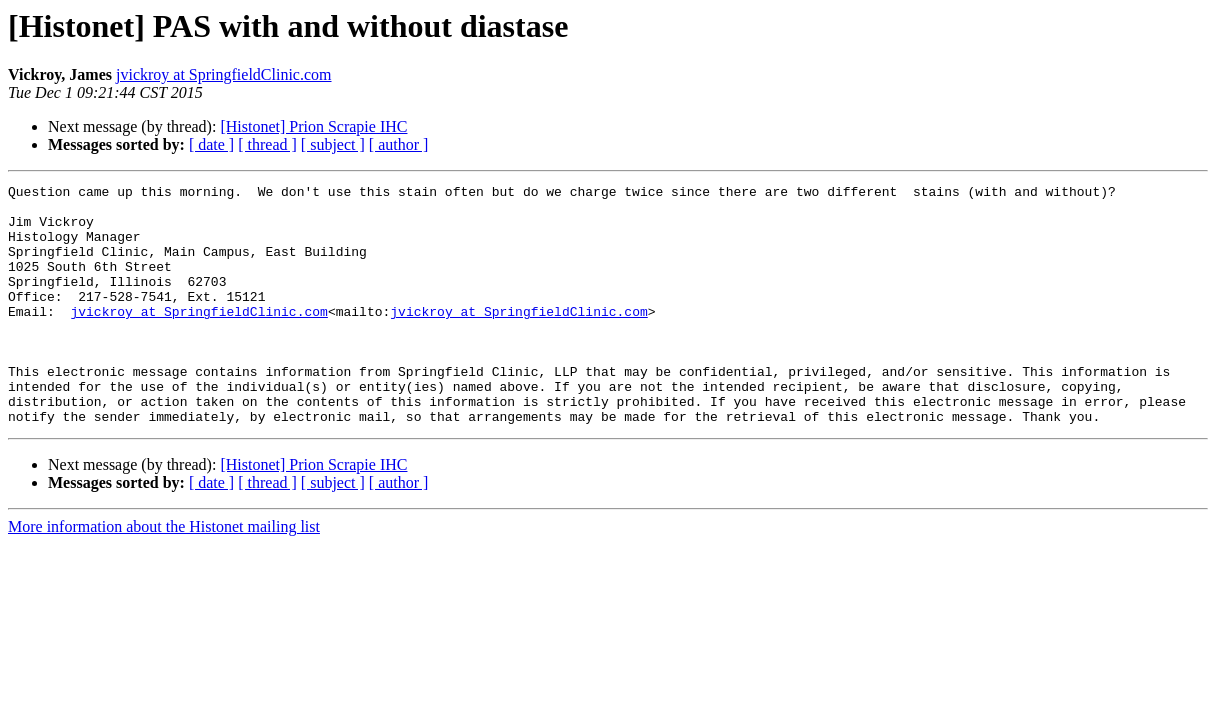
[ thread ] (267, 144)
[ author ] (399, 144)
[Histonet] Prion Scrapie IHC (313, 126)
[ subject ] (333, 144)
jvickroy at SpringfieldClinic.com (224, 74)
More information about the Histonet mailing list (164, 574)
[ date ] (211, 144)
